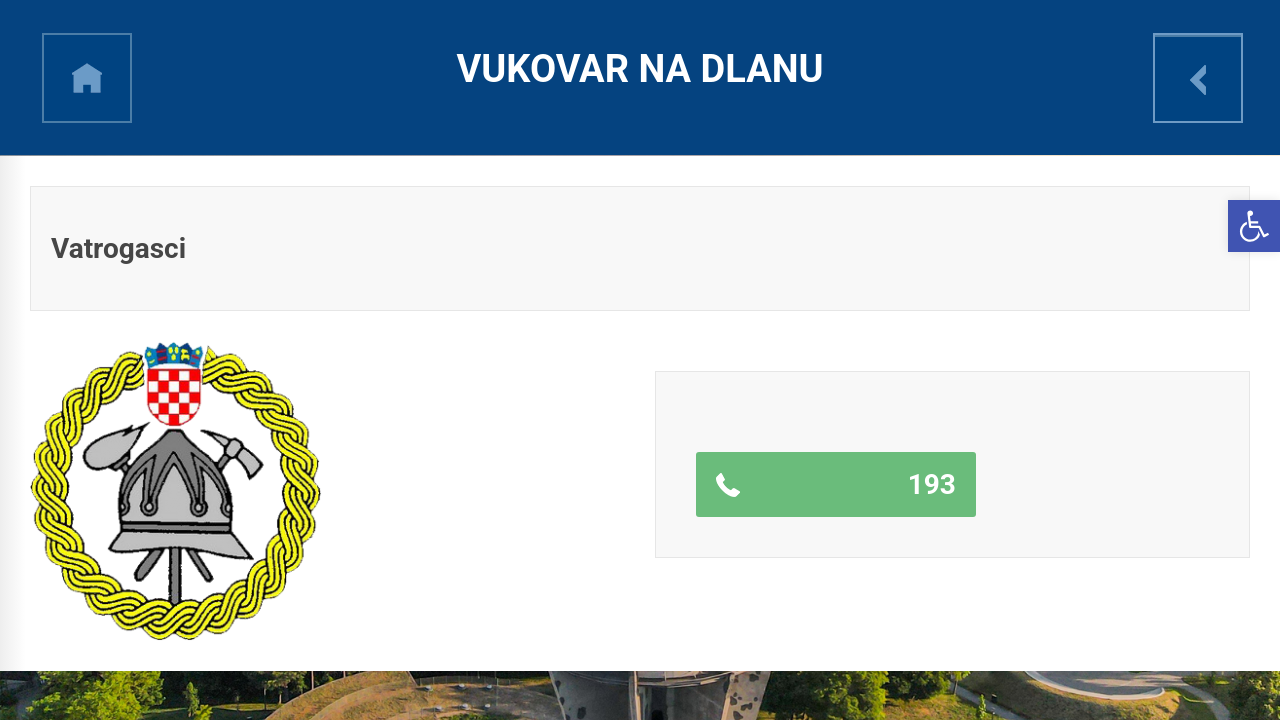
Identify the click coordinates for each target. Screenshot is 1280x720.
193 (932, 484)
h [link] (87, 78)
